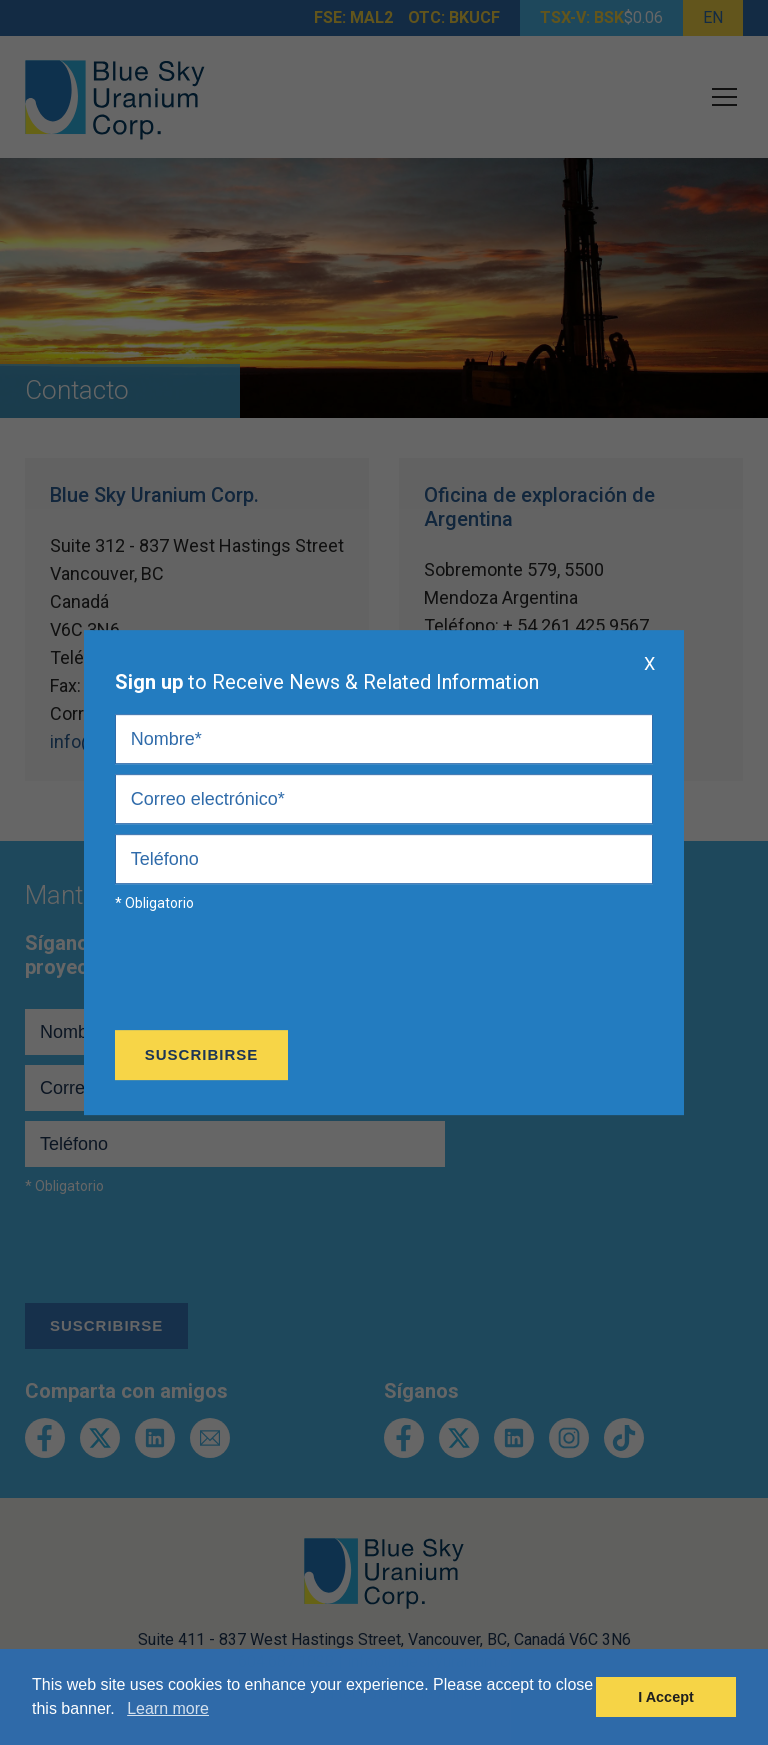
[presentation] (267, 976)
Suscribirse (202, 1054)
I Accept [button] (665, 1697)
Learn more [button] (168, 1708)
